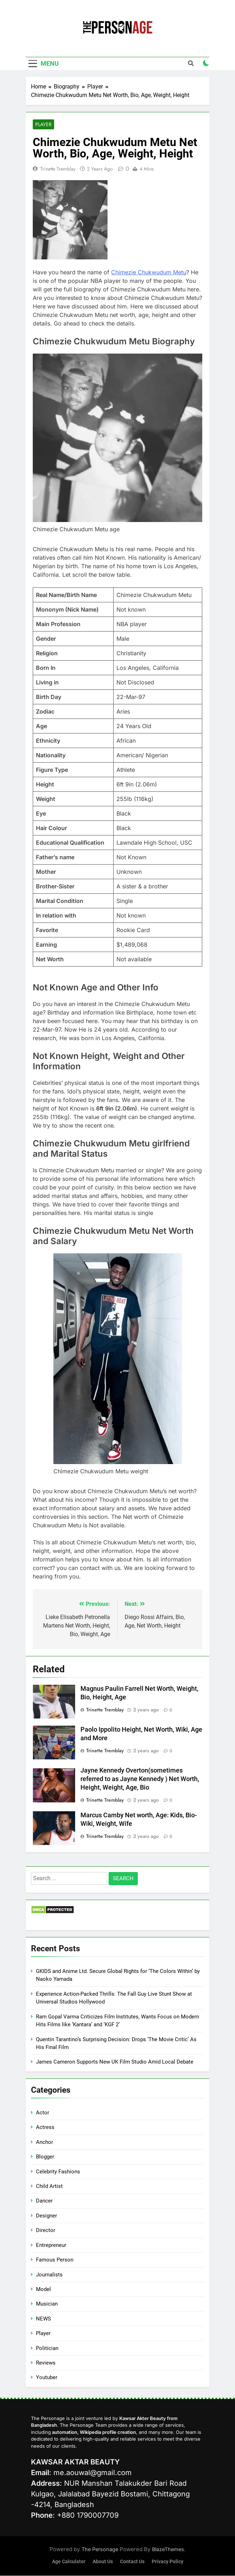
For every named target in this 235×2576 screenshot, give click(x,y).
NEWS (43, 2319)
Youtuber (46, 2378)
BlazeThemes (168, 2550)
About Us (103, 2562)
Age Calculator (68, 2562)
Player (43, 124)
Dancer (44, 2201)
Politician (47, 2348)
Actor (42, 2112)
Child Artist (49, 2186)
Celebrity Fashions (58, 2171)
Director (45, 2230)
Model (43, 2289)
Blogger (45, 2157)
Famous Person (54, 2260)
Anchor (44, 2142)
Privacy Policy (167, 2562)
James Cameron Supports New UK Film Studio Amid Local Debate (114, 2062)
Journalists (49, 2274)
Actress (45, 2127)
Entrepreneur (51, 2245)
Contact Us (132, 2562)
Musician (47, 2304)
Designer (46, 2215)
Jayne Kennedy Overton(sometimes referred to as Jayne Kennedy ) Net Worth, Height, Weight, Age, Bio (139, 1779)
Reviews (46, 2363)
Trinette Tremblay (57, 169)
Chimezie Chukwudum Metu (148, 272)
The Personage (101, 2550)
